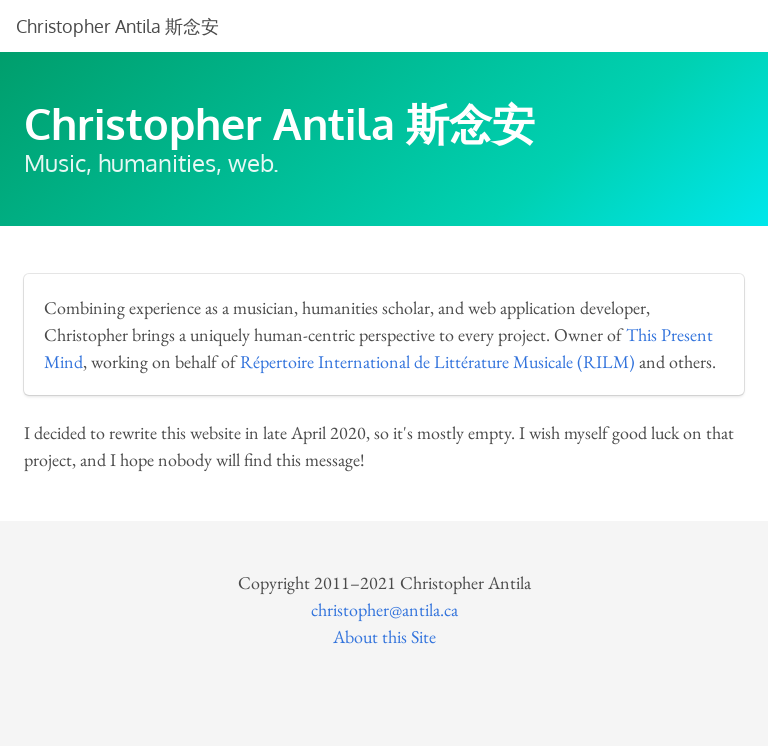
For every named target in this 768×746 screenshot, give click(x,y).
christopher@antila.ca (384, 609)
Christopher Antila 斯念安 (117, 26)
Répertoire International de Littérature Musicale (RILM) (437, 361)
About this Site (384, 636)
